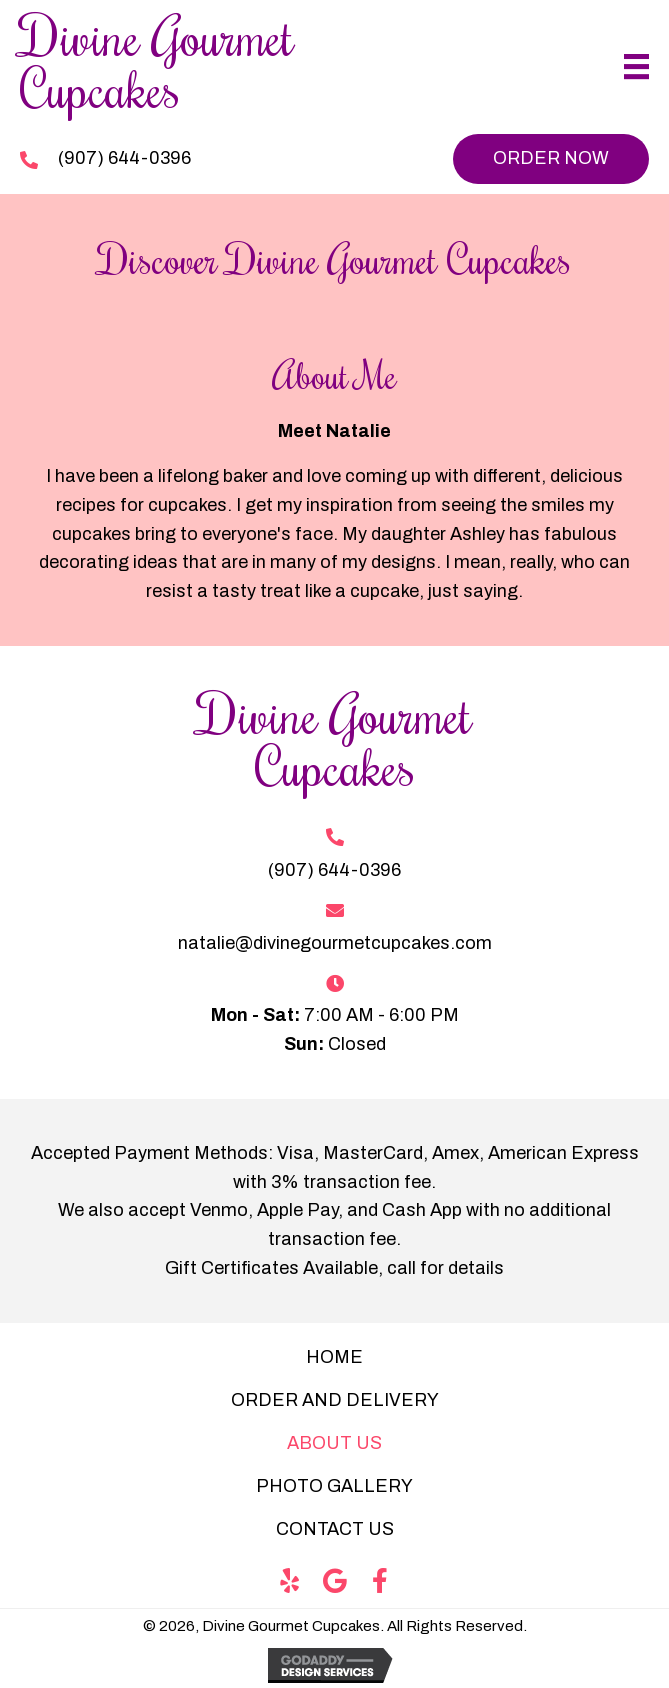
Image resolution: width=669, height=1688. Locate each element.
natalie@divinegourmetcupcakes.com (335, 943)
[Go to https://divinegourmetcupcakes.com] (242, 67)
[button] (551, 159)
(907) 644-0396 (124, 158)
